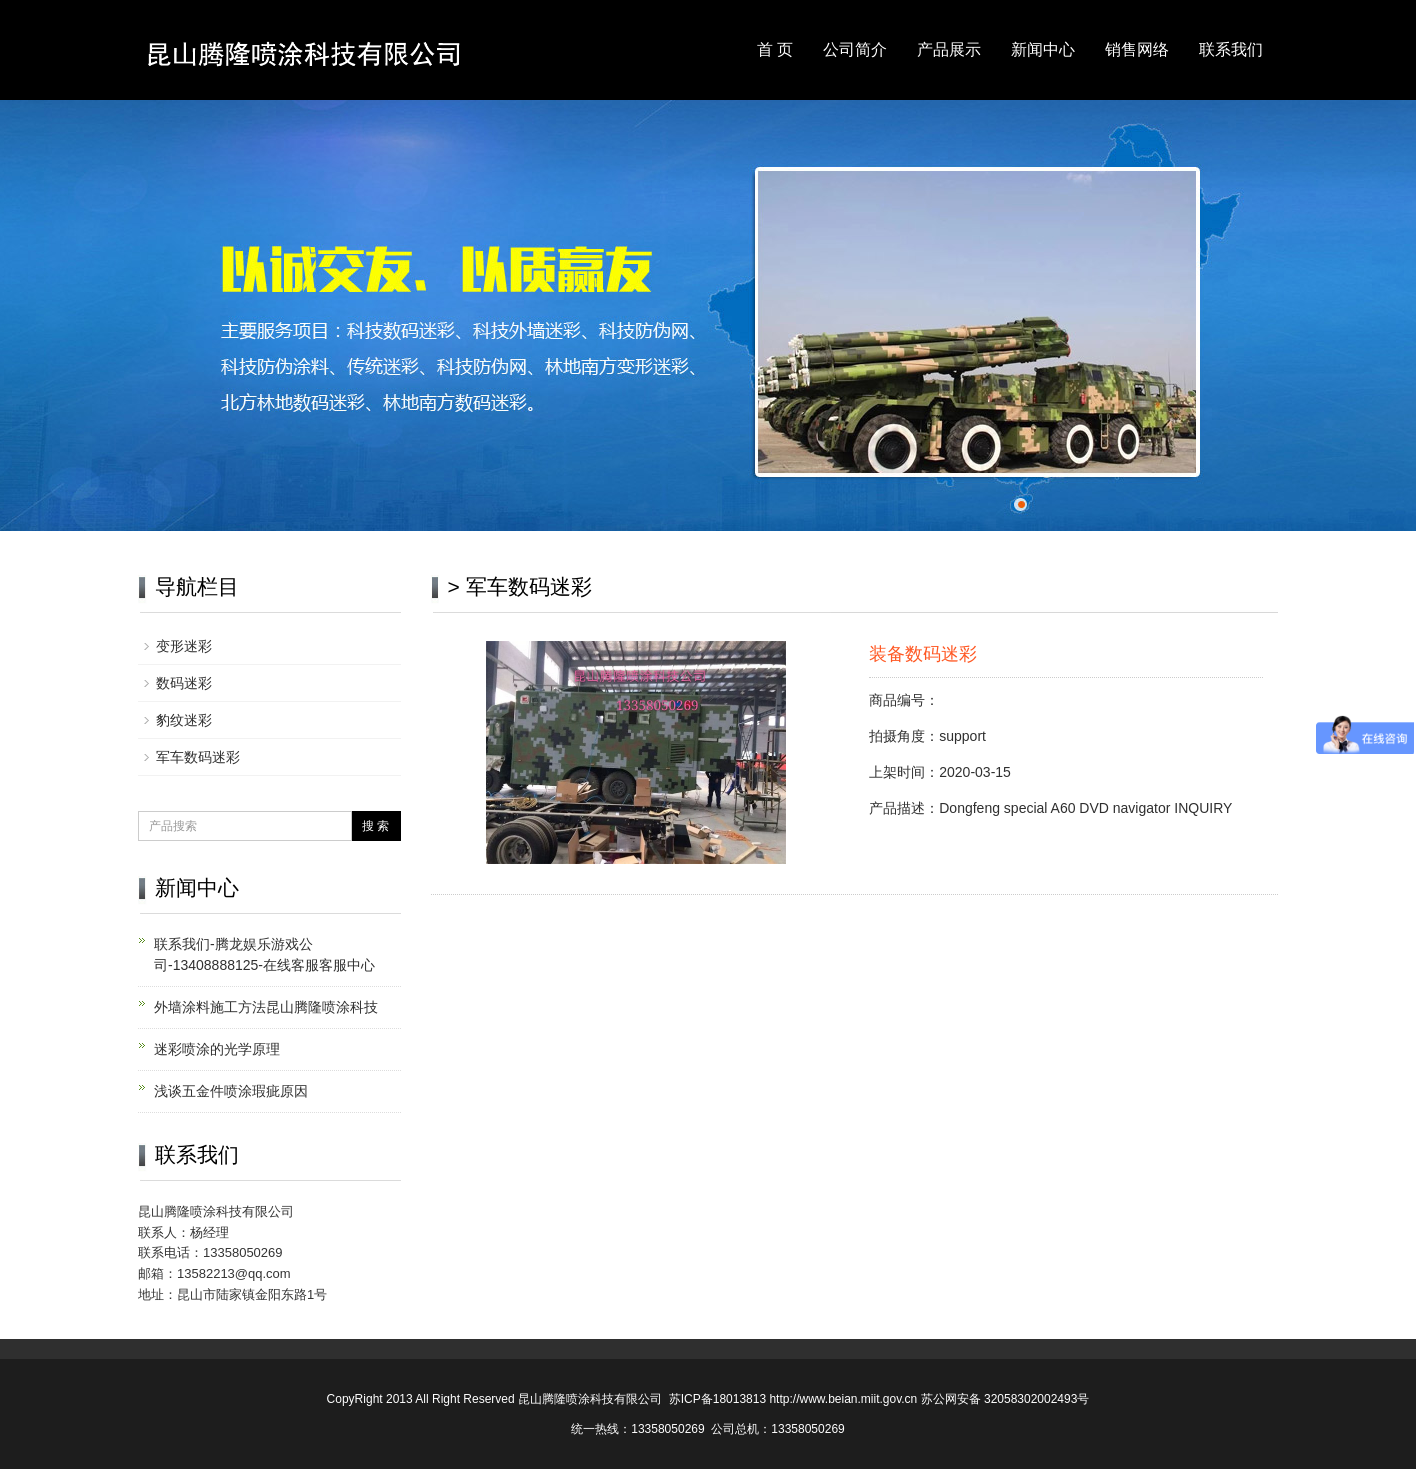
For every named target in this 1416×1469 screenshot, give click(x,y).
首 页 (775, 49)
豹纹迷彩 (184, 720)
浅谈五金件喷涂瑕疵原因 (231, 1091)
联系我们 (1231, 49)
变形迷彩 (184, 646)
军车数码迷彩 (198, 757)
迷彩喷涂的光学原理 (217, 1049)
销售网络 (1137, 49)
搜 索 (375, 826)
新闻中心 (1043, 49)
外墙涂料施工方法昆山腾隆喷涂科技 (266, 1007)
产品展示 (949, 49)
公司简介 (855, 49)
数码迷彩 (184, 683)
